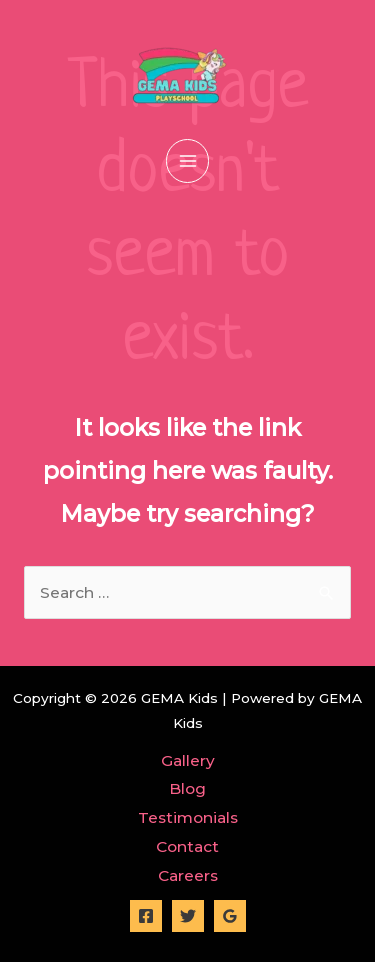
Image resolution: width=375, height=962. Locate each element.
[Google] (230, 916)
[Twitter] (188, 916)
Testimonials (188, 817)
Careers (188, 875)
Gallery (188, 760)
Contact (187, 846)
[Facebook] (146, 916)
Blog (187, 788)
